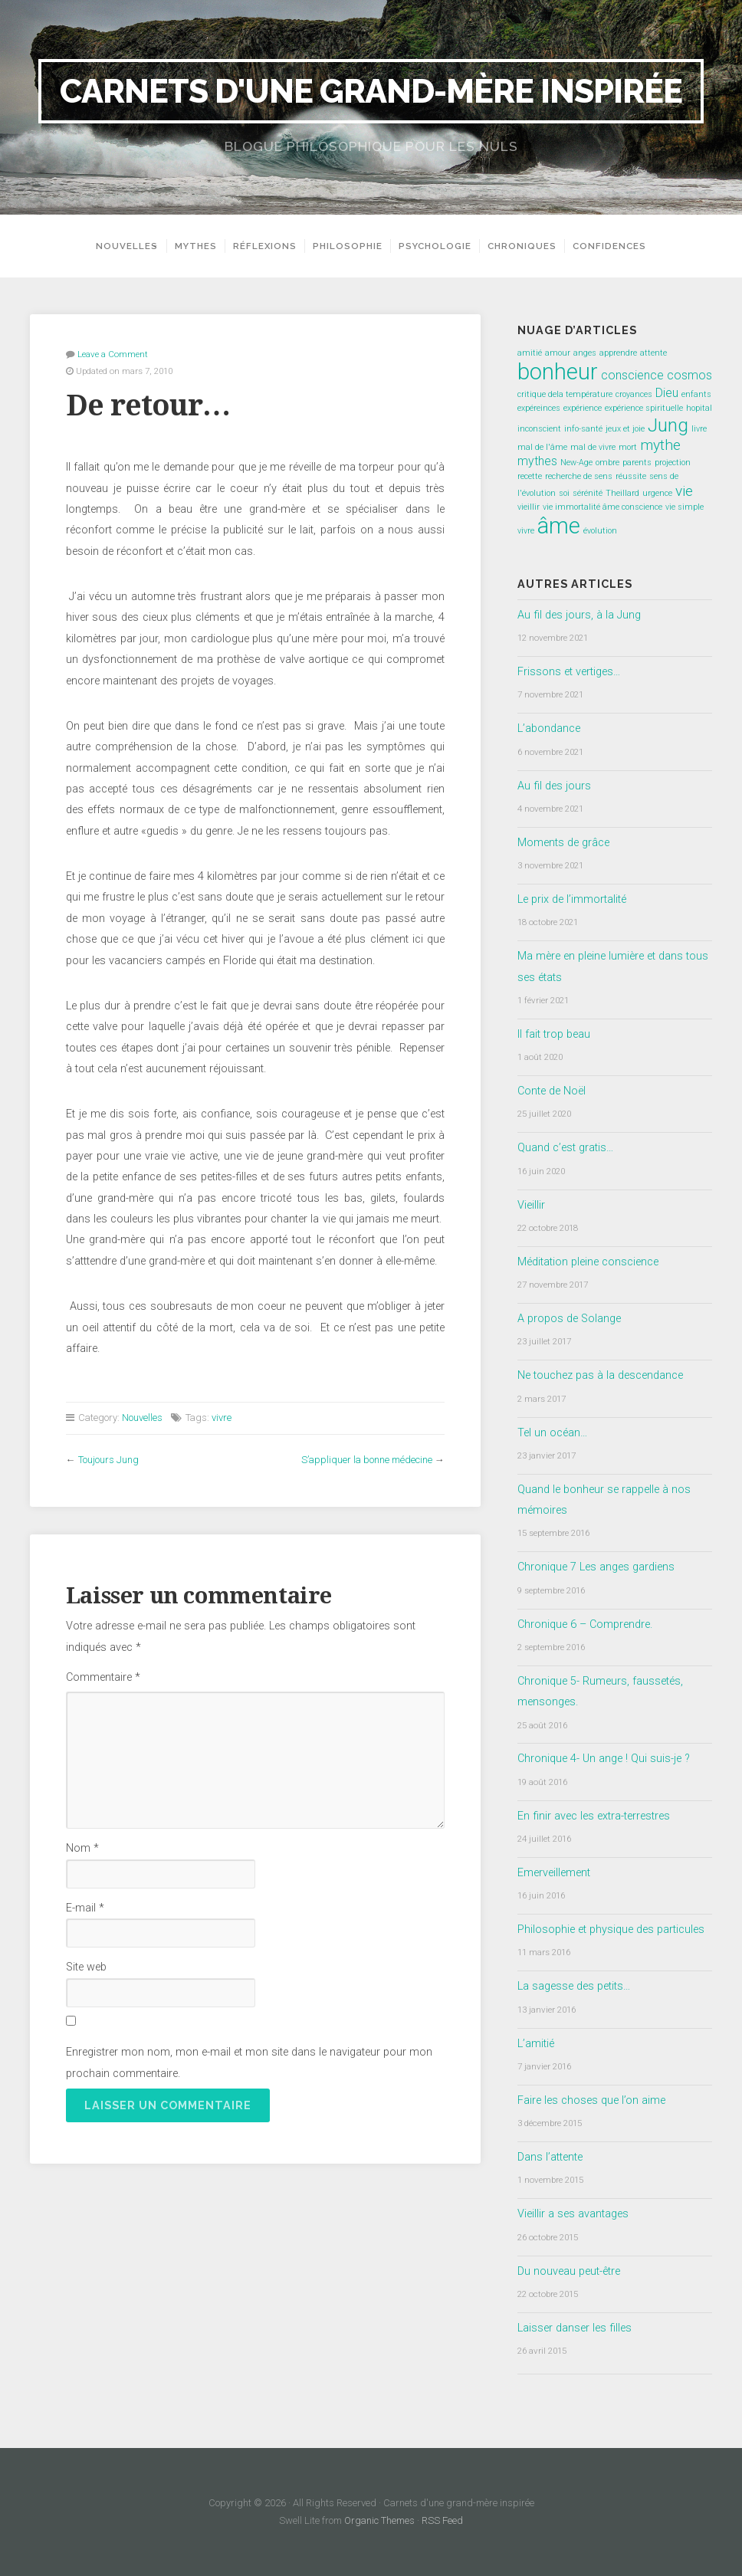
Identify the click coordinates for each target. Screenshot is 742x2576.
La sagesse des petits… (573, 1986)
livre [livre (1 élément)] (699, 429)
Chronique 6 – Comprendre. (584, 1624)
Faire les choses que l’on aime (591, 2100)
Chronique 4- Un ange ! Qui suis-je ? (603, 1758)
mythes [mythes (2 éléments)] (537, 461)
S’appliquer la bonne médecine (366, 1459)
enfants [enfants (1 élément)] (696, 394)
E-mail (85, 1908)
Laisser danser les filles (574, 2328)
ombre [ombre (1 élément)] (607, 463)
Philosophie (352, 246)
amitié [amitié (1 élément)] (529, 353)
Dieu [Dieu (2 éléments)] (666, 393)
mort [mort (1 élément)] (628, 447)
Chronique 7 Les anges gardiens (596, 1566)
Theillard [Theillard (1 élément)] (622, 493)
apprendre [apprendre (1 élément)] (618, 353)
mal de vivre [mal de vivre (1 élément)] (593, 447)
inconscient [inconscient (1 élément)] (539, 429)
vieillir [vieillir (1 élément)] (528, 507)
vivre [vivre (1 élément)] (525, 531)
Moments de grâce (563, 842)
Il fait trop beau (553, 1034)
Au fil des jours (554, 785)
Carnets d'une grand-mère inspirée (371, 90)
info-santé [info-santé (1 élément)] (583, 429)
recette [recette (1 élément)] (529, 476)
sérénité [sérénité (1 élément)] (587, 493)
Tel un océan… (552, 1432)
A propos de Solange (569, 1318)
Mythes (200, 246)
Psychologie (439, 246)
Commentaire (103, 1677)
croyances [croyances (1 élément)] (634, 394)
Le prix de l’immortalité (571, 899)
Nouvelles (122, 246)
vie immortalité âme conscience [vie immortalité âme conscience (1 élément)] (602, 507)
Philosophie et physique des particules (610, 1929)
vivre (221, 1417)
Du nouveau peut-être (568, 2271)
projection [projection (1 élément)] (673, 463)
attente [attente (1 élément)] (653, 353)
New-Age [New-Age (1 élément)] (576, 463)
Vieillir (531, 1205)
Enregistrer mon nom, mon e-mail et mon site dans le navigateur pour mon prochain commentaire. (249, 2062)
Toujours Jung (108, 1459)
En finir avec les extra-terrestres (593, 1816)
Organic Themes (379, 2520)
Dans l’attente (550, 2157)
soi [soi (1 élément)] (564, 493)
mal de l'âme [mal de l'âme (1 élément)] (542, 447)
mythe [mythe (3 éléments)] (660, 445)
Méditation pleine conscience (587, 1261)
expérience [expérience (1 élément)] (582, 408)
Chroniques (526, 246)
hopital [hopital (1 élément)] (699, 408)
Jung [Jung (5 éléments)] (668, 425)
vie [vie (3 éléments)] (684, 491)
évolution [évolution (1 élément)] (600, 531)
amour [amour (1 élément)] (557, 353)
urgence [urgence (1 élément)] (657, 493)
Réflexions (269, 246)
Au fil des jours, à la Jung (579, 615)
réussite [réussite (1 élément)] (631, 476)
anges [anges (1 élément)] (584, 353)
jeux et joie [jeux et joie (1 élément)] (625, 429)
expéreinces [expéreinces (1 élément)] (538, 408)
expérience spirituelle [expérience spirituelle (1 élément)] (644, 408)
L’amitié (535, 2043)
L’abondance (548, 728)
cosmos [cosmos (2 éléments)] (689, 375)
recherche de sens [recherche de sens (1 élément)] (578, 476)
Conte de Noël (551, 1091)
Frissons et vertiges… (568, 671)
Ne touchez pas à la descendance (600, 1375)
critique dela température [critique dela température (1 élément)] (564, 394)
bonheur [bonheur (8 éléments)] (557, 372)
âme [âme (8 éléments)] (558, 526)
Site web (86, 1967)
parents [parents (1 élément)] (637, 463)
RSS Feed (442, 2520)
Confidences (614, 246)
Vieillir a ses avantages (573, 2213)
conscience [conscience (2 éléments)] (632, 375)
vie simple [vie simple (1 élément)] (684, 507)
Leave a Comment (112, 354)
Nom (82, 1848)
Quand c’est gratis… (565, 1147)
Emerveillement (553, 1872)
